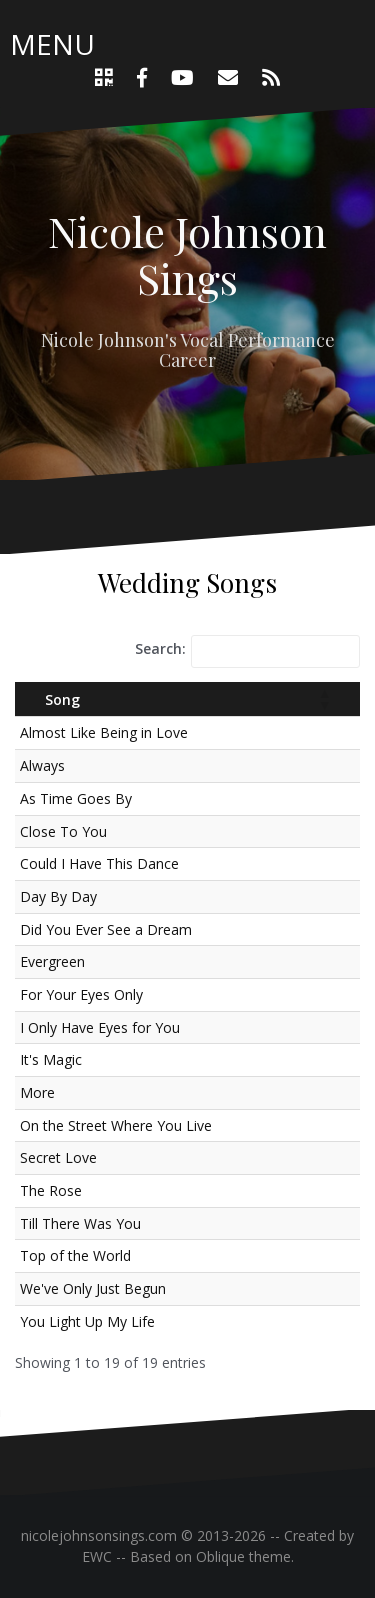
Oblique (220, 1556)
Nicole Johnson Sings (187, 254)
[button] (324, 699)
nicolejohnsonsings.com (99, 1535)
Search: (160, 648)
